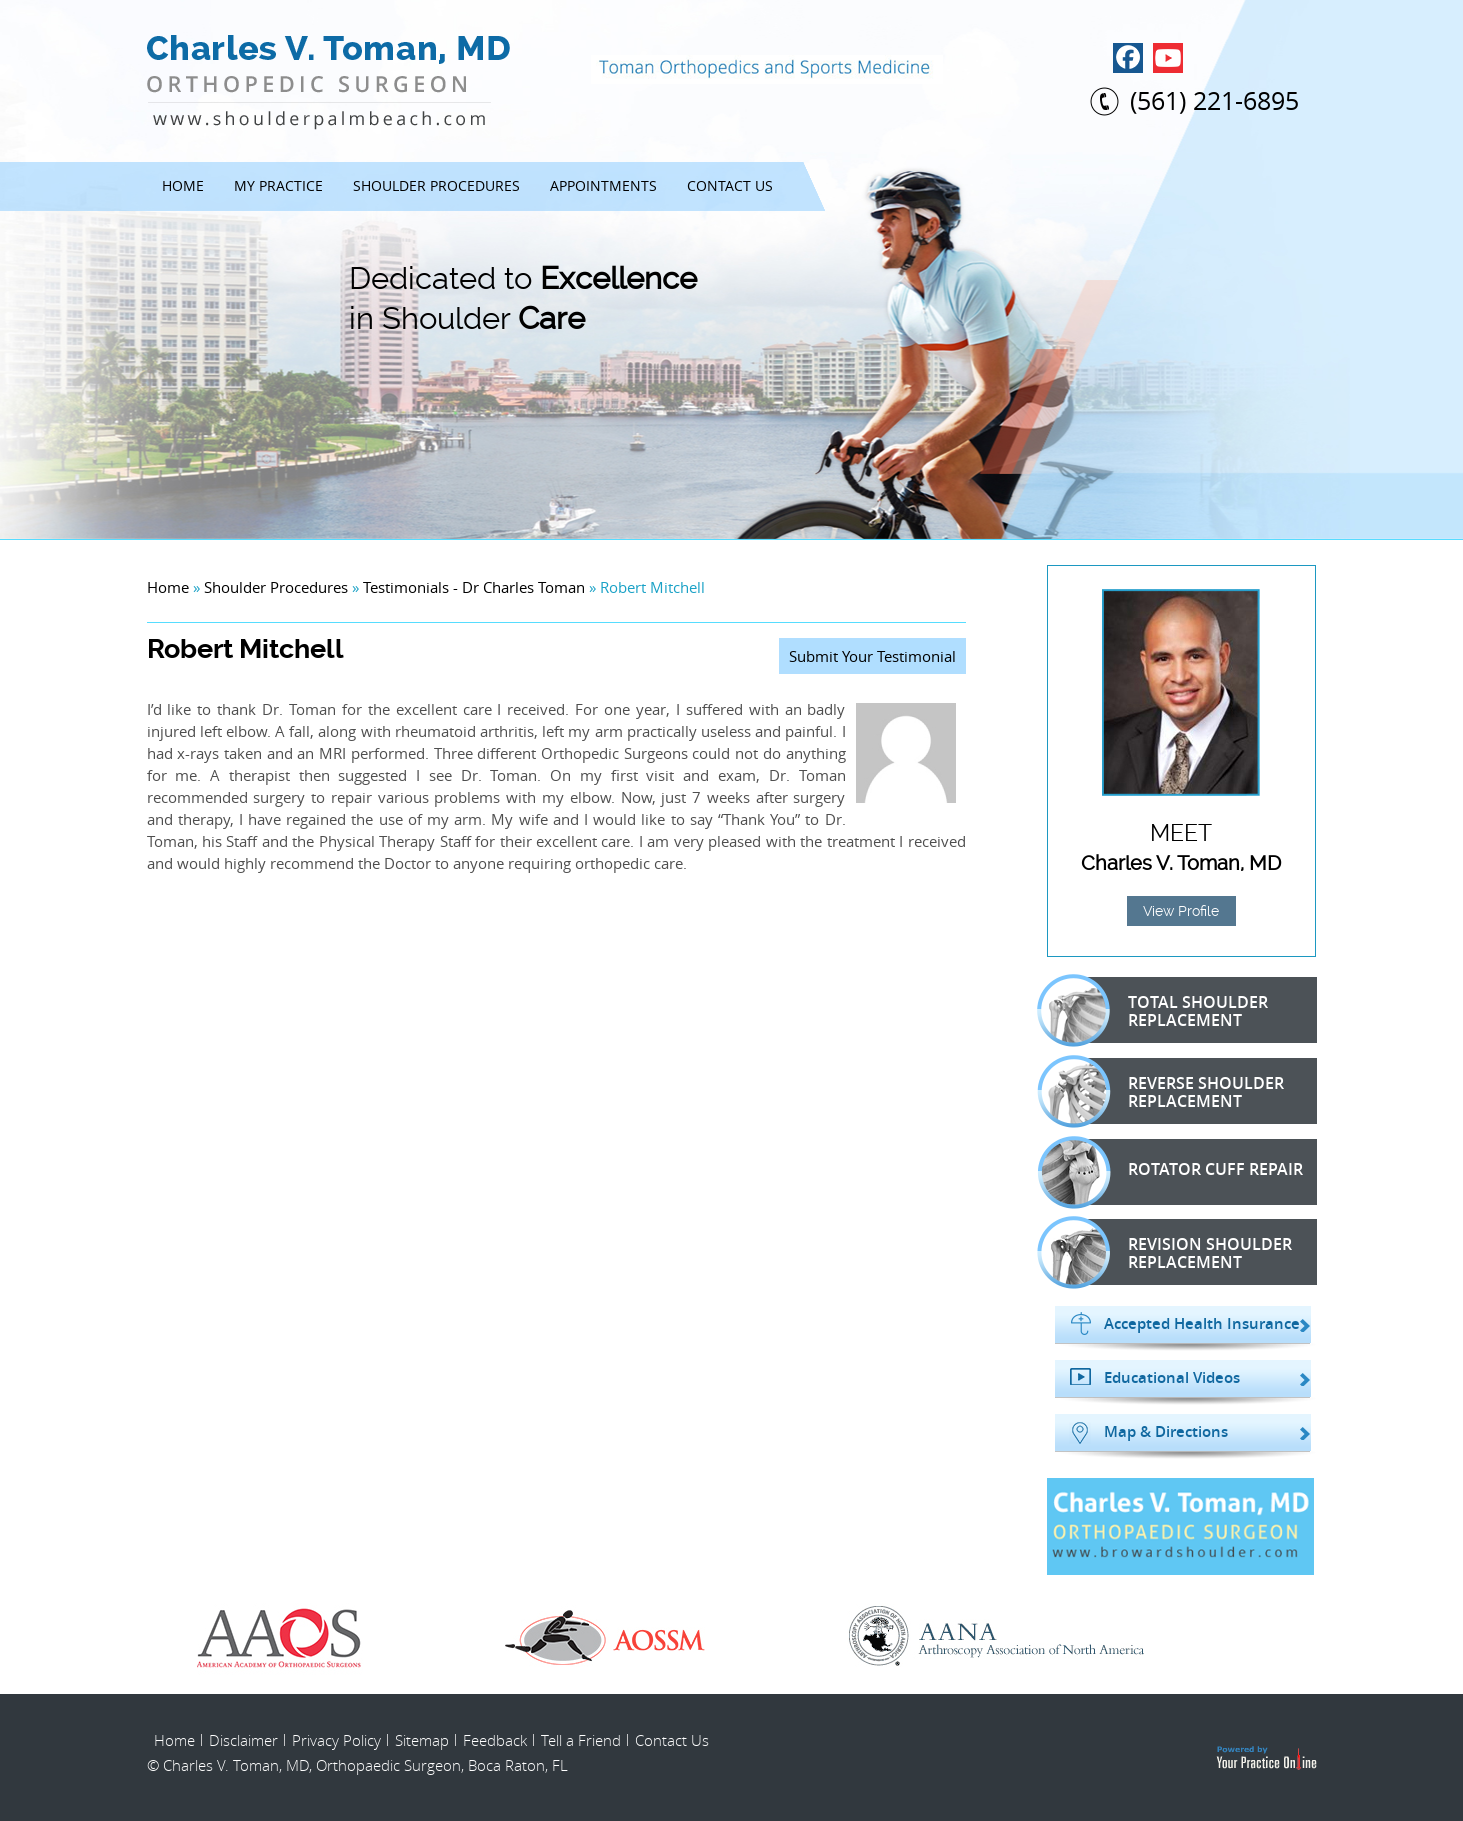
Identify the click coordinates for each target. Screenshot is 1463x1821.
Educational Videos (1172, 1378)
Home (183, 185)
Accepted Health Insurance (1202, 1324)
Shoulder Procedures (436, 185)
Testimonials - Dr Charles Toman (474, 587)
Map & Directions (1166, 1432)
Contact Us (730, 185)
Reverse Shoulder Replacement (1172, 1091)
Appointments (603, 185)
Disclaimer (243, 1740)
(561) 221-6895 (1214, 100)
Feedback (495, 1740)
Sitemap (422, 1740)
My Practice (278, 185)
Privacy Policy (336, 1740)
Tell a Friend (581, 1740)
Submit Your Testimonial (872, 656)
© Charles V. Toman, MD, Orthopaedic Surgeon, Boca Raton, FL (357, 1765)
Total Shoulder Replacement (1164, 1010)
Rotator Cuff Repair (1181, 1172)
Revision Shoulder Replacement (1176, 1252)
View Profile (1181, 911)
